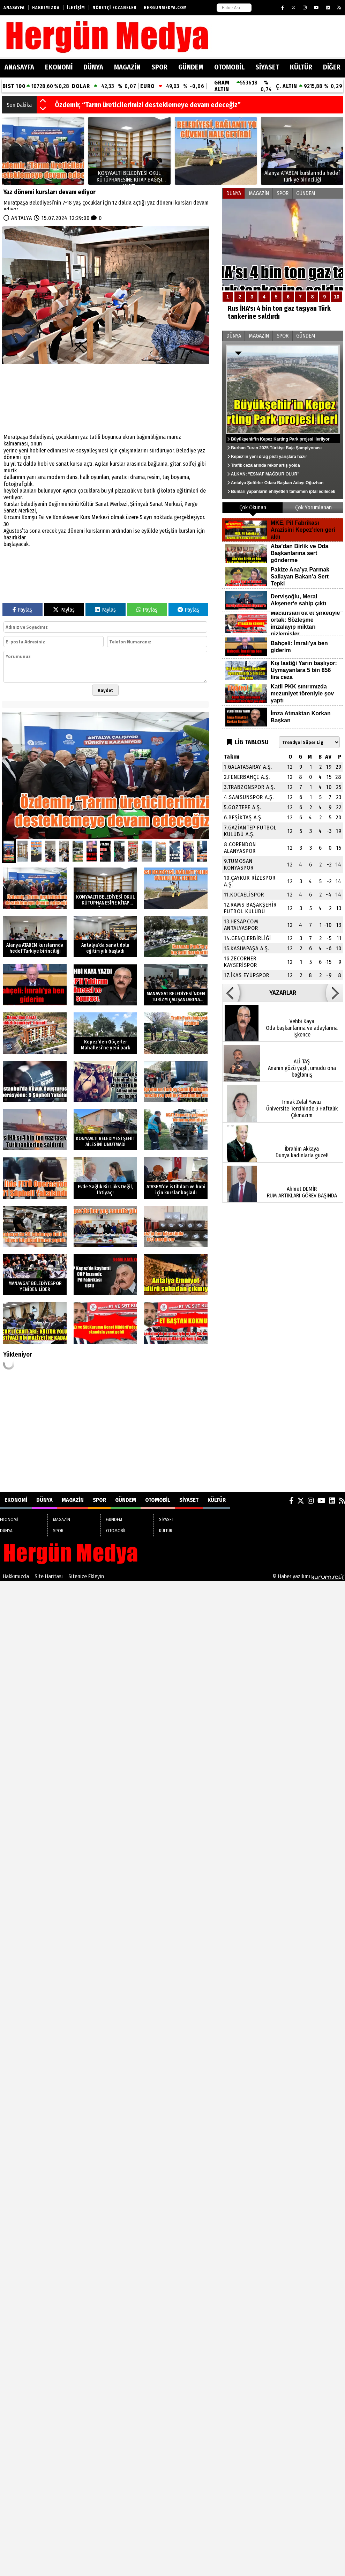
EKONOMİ (59, 67)
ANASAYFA (19, 67)
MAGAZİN (127, 67)
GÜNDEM (190, 67)
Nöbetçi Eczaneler (114, 7)
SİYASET (267, 67)
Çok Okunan (252, 507)
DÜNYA (93, 67)
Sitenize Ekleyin (86, 1576)
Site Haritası (49, 1576)
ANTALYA (21, 218)
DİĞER (331, 67)
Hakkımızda (46, 7)
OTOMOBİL (229, 67)
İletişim (76, 7)
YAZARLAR (282, 993)
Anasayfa (14, 7)
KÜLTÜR (301, 67)
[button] (42, 101)
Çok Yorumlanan (313, 507)
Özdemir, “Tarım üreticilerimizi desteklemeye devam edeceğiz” (148, 105)
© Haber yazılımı (308, 1576)
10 (336, 297)
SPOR (159, 67)
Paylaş (22, 609)
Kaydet (105, 690)
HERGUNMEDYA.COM (165, 7)
